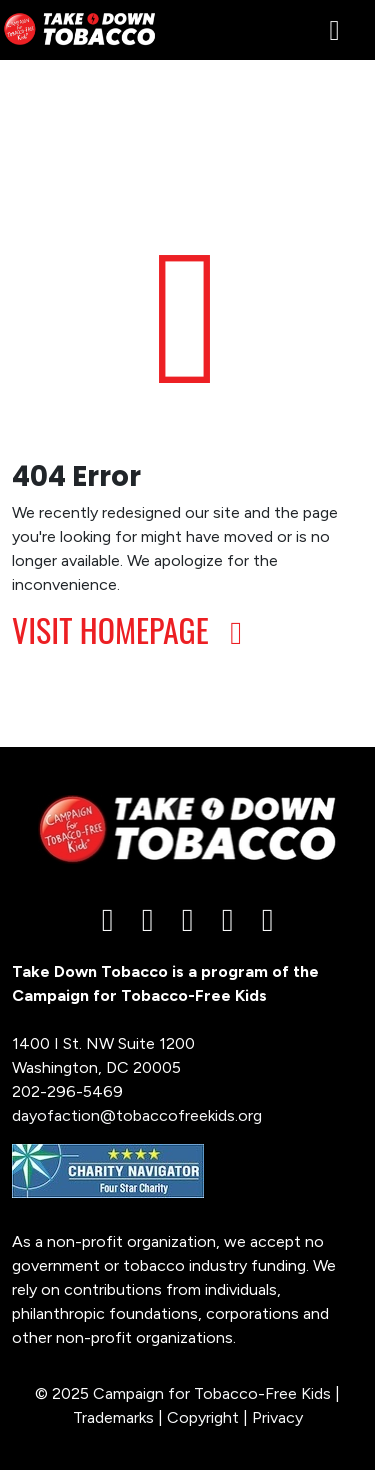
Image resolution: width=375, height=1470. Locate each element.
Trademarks (113, 1417)
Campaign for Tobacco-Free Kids (212, 1393)
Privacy (277, 1417)
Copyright (203, 1417)
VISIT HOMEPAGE (134, 629)
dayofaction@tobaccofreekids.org (137, 1115)
